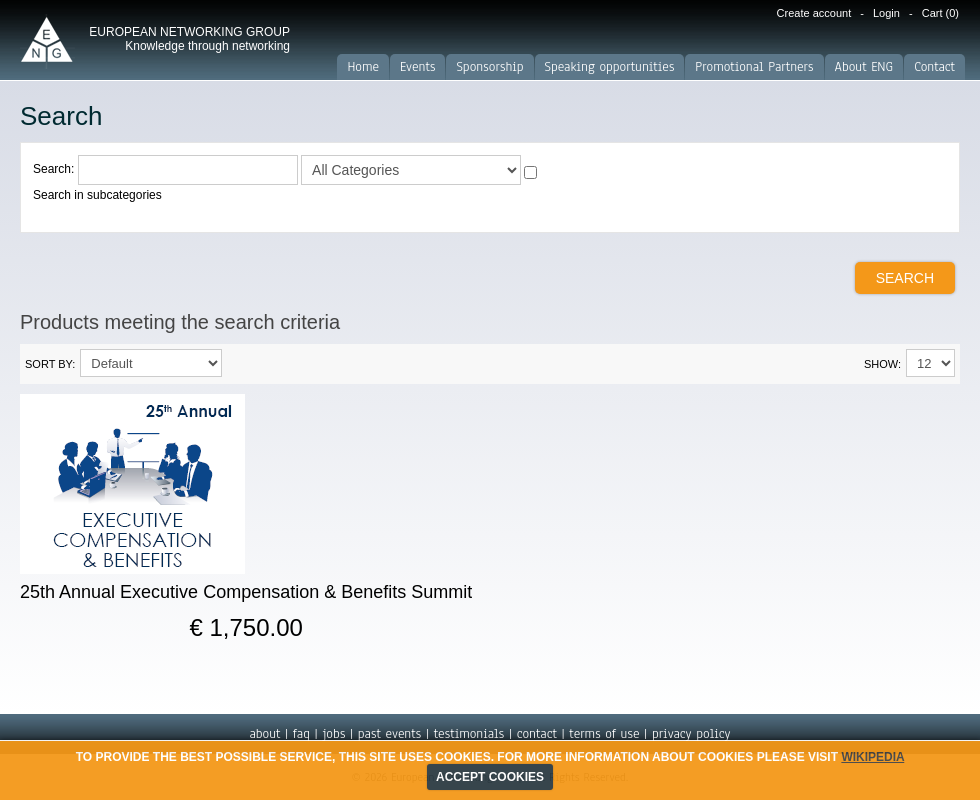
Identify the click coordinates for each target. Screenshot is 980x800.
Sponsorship (489, 67)
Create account (814, 13)
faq (301, 734)
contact (537, 734)
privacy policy (691, 734)
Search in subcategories (97, 195)
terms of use (604, 734)
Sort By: (50, 364)
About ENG (864, 67)
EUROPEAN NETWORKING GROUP (189, 39)
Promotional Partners (754, 67)
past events (389, 734)
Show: (882, 364)
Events (417, 67)
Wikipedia (872, 757)
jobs (333, 734)
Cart (940, 13)
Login (886, 13)
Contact (934, 67)
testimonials (469, 734)
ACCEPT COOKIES (490, 777)
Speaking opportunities (610, 67)
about (264, 734)
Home (363, 67)
